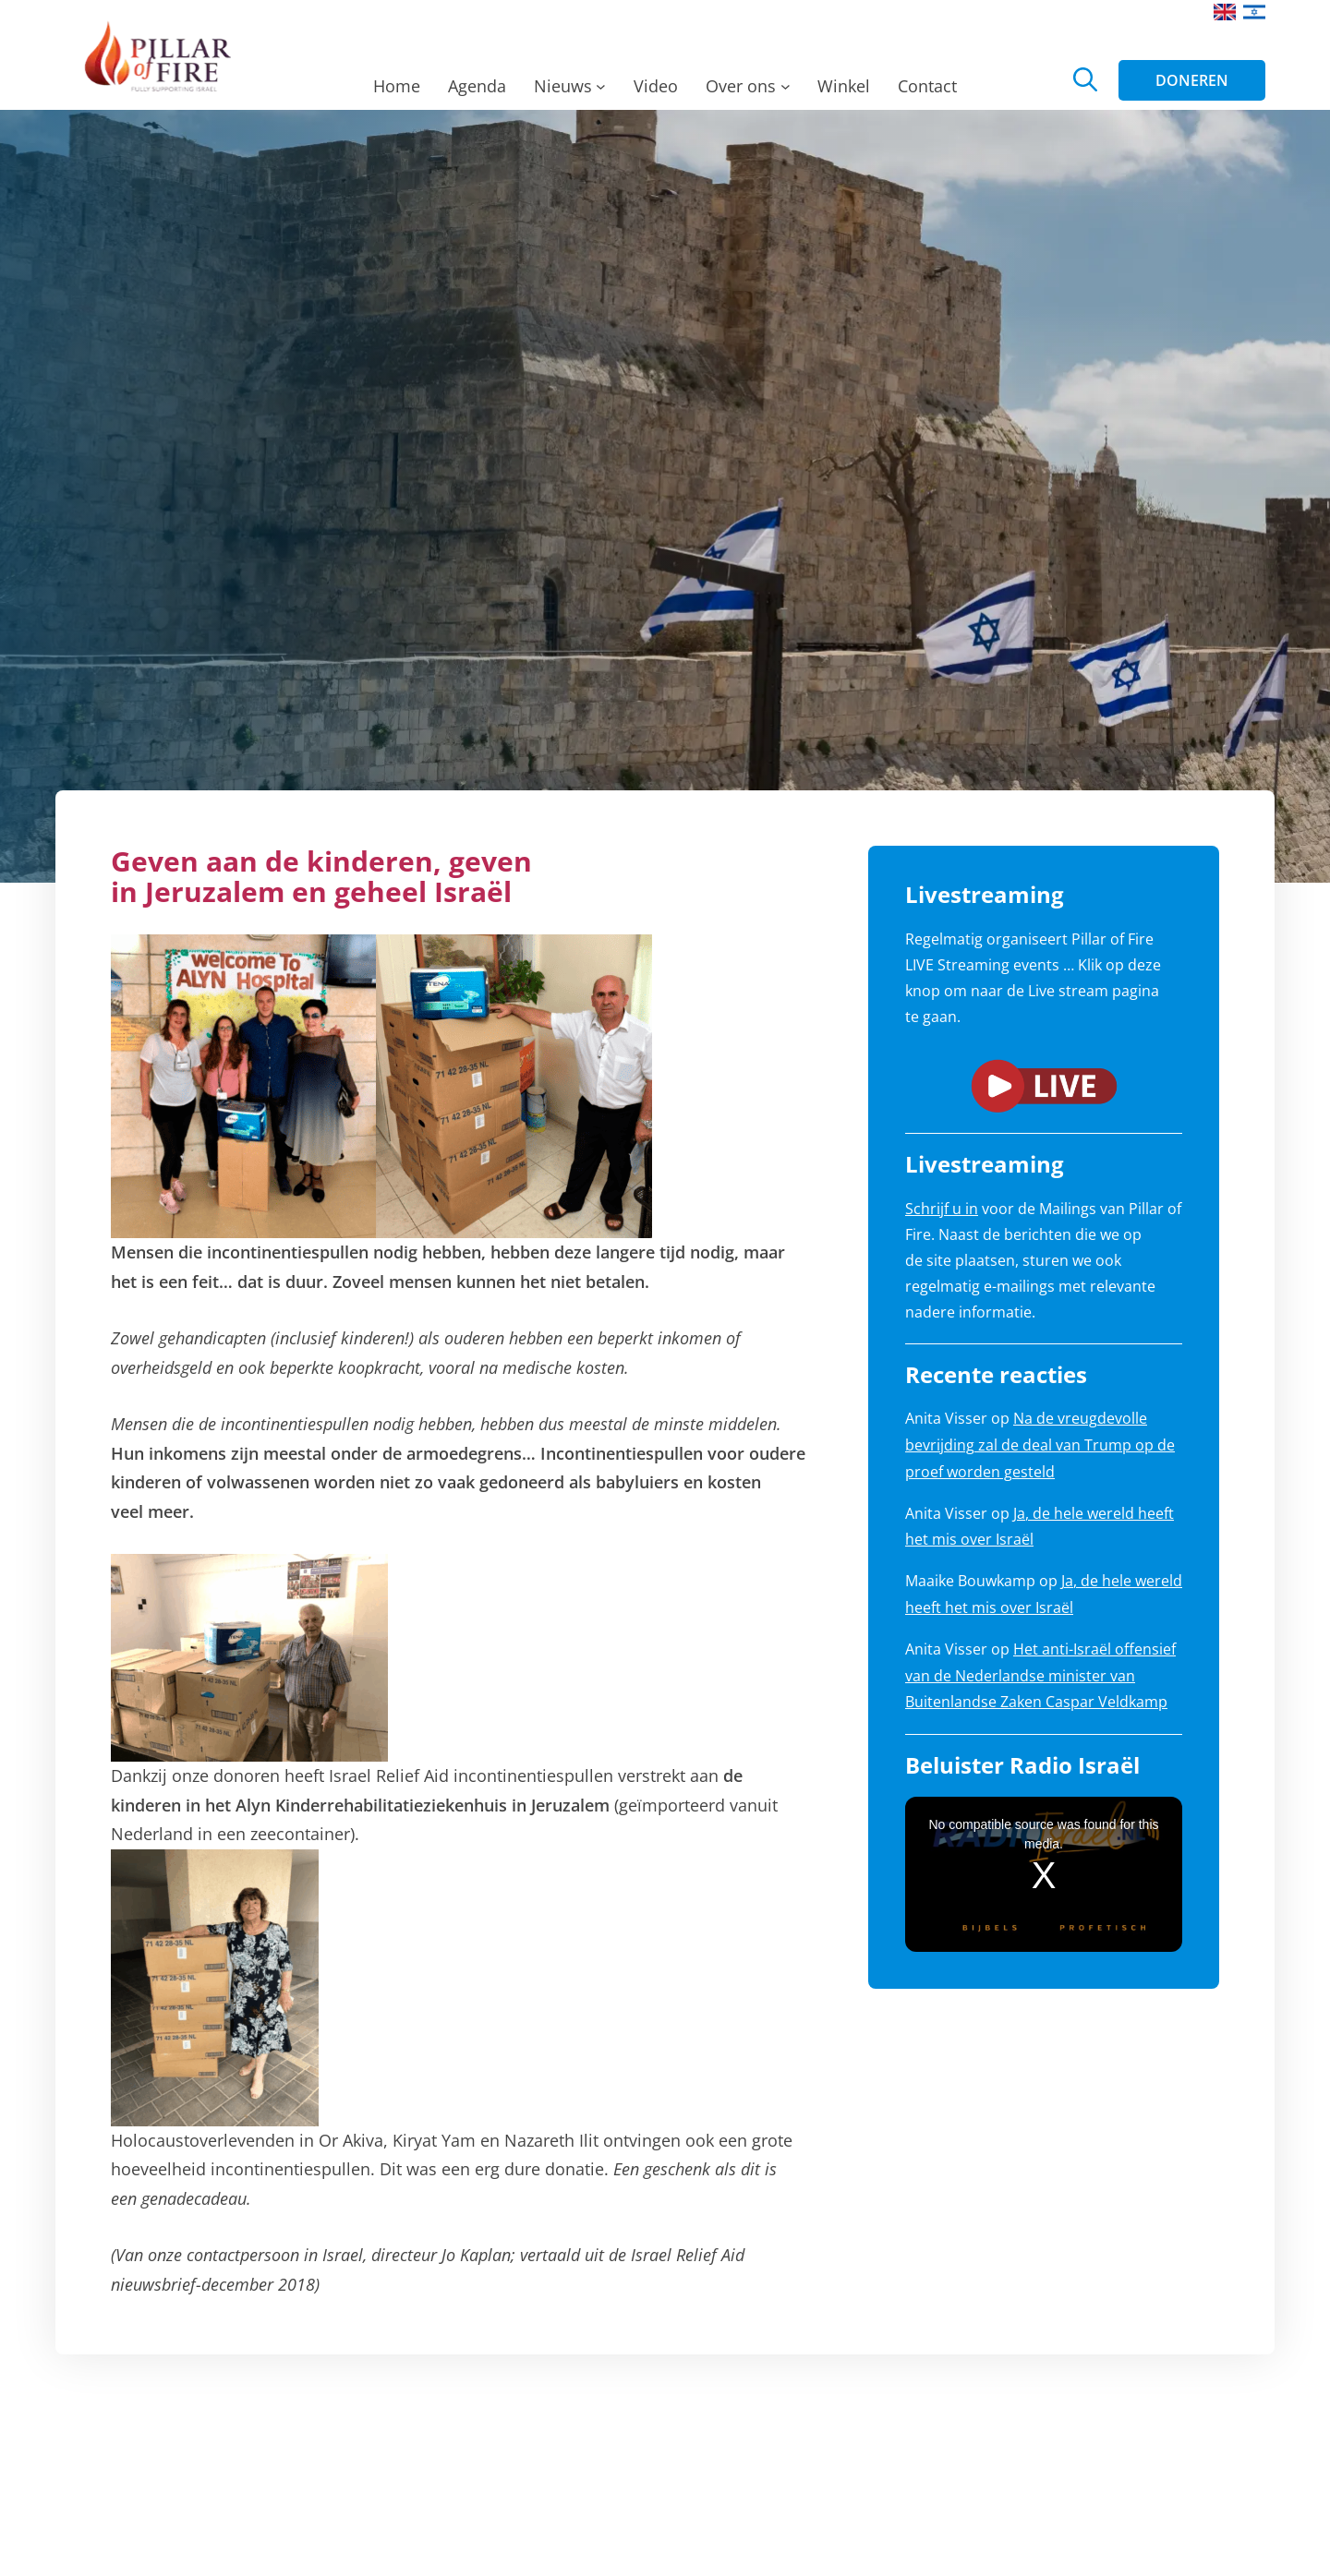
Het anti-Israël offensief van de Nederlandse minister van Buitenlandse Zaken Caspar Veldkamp (1040, 1676)
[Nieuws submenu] (601, 91)
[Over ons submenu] (785, 91)
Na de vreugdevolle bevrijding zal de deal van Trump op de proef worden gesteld (1040, 1445)
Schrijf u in (941, 1208)
